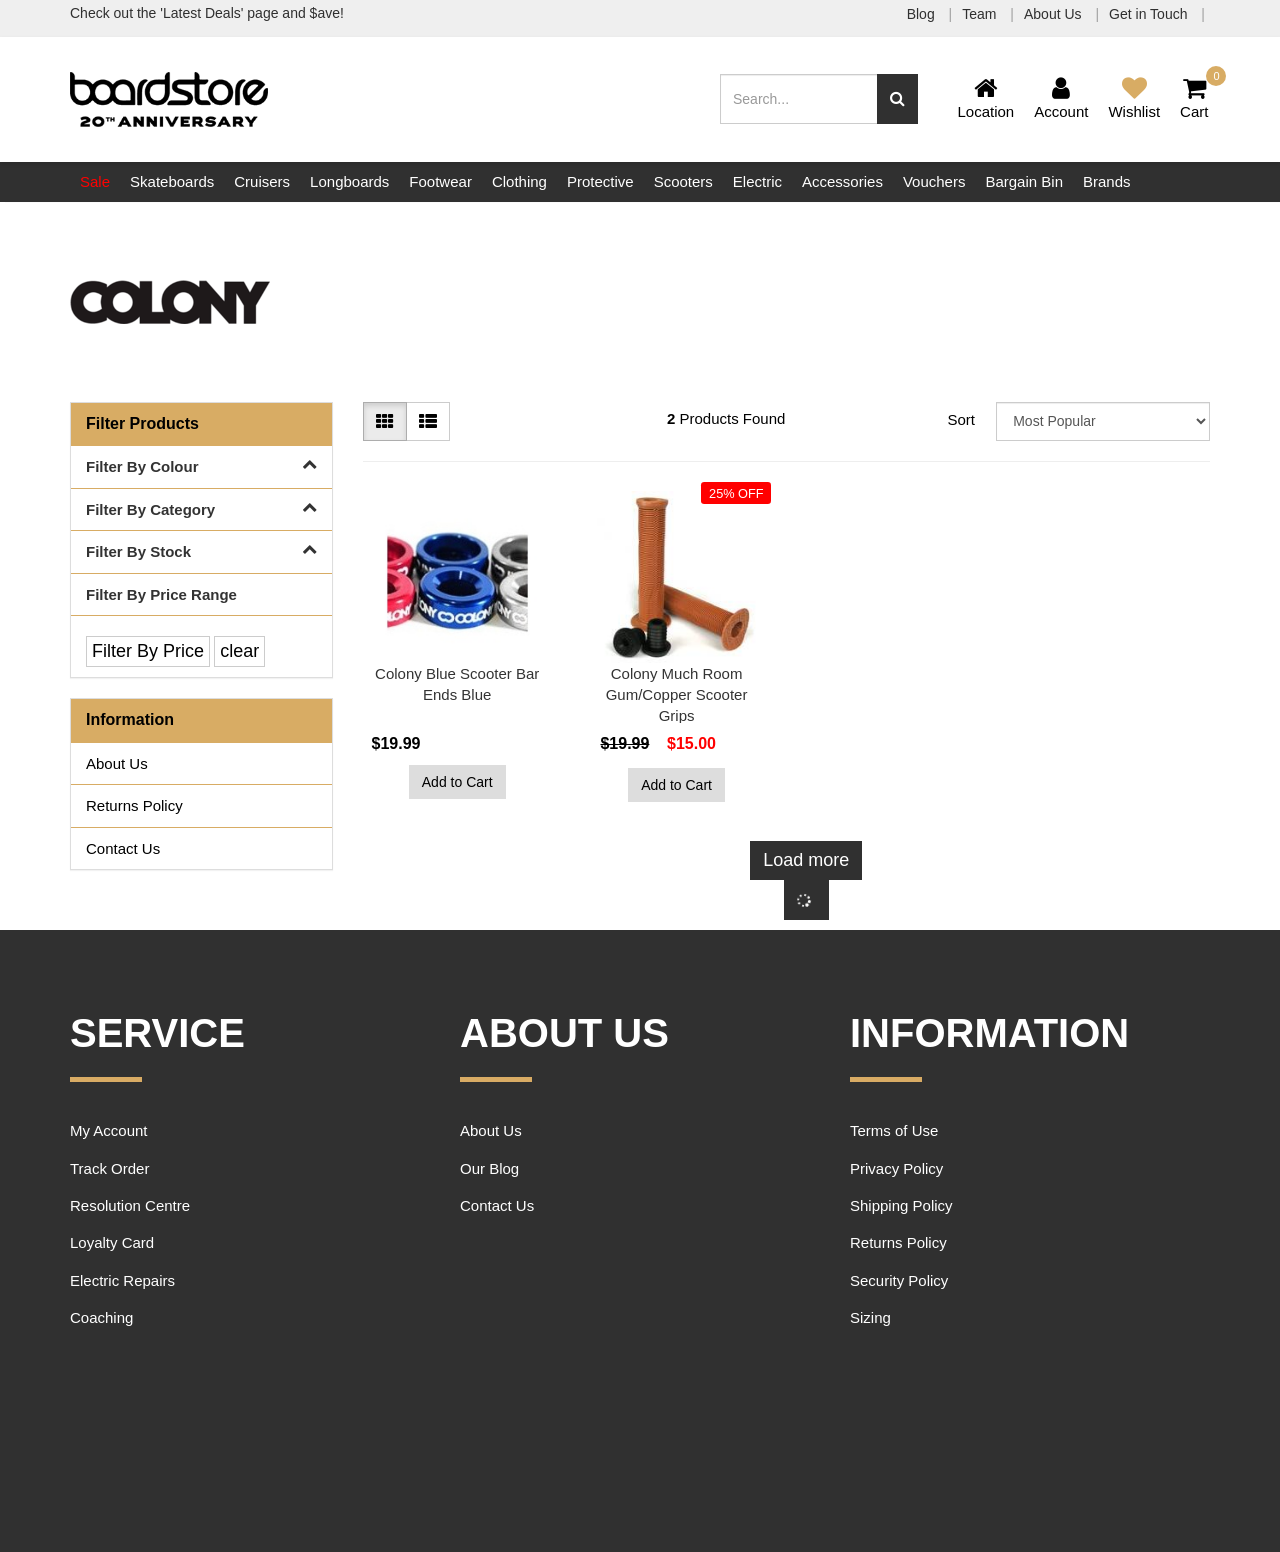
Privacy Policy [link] (896, 1168)
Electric (757, 181)
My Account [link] (109, 1130)
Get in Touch (1150, 14)
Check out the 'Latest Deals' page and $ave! (207, 13)
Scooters (683, 181)
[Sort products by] (1103, 421)
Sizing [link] (870, 1317)
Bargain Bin (1024, 181)
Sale (95, 181)
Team (981, 14)
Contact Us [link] (123, 848)
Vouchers (934, 181)
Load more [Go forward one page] (806, 860)
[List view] (428, 422)
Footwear (440, 181)
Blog (923, 14)
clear (239, 651)
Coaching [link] (101, 1317)
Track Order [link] (109, 1168)
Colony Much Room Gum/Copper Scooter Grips (677, 694)
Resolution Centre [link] (130, 1205)
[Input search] (799, 99)
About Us (1054, 14)
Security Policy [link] (899, 1280)
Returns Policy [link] (134, 805)
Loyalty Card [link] (112, 1242)
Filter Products (142, 423)
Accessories (842, 181)
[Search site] (897, 99)
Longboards (349, 181)
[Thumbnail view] (385, 422)
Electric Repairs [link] (122, 1280)
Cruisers (262, 181)
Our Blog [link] (489, 1168)
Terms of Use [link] (894, 1130)
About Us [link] (117, 763)
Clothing (519, 181)
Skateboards (172, 181)
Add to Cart (457, 782)
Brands (1107, 181)
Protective (600, 181)
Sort (961, 419)
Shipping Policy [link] (901, 1205)
